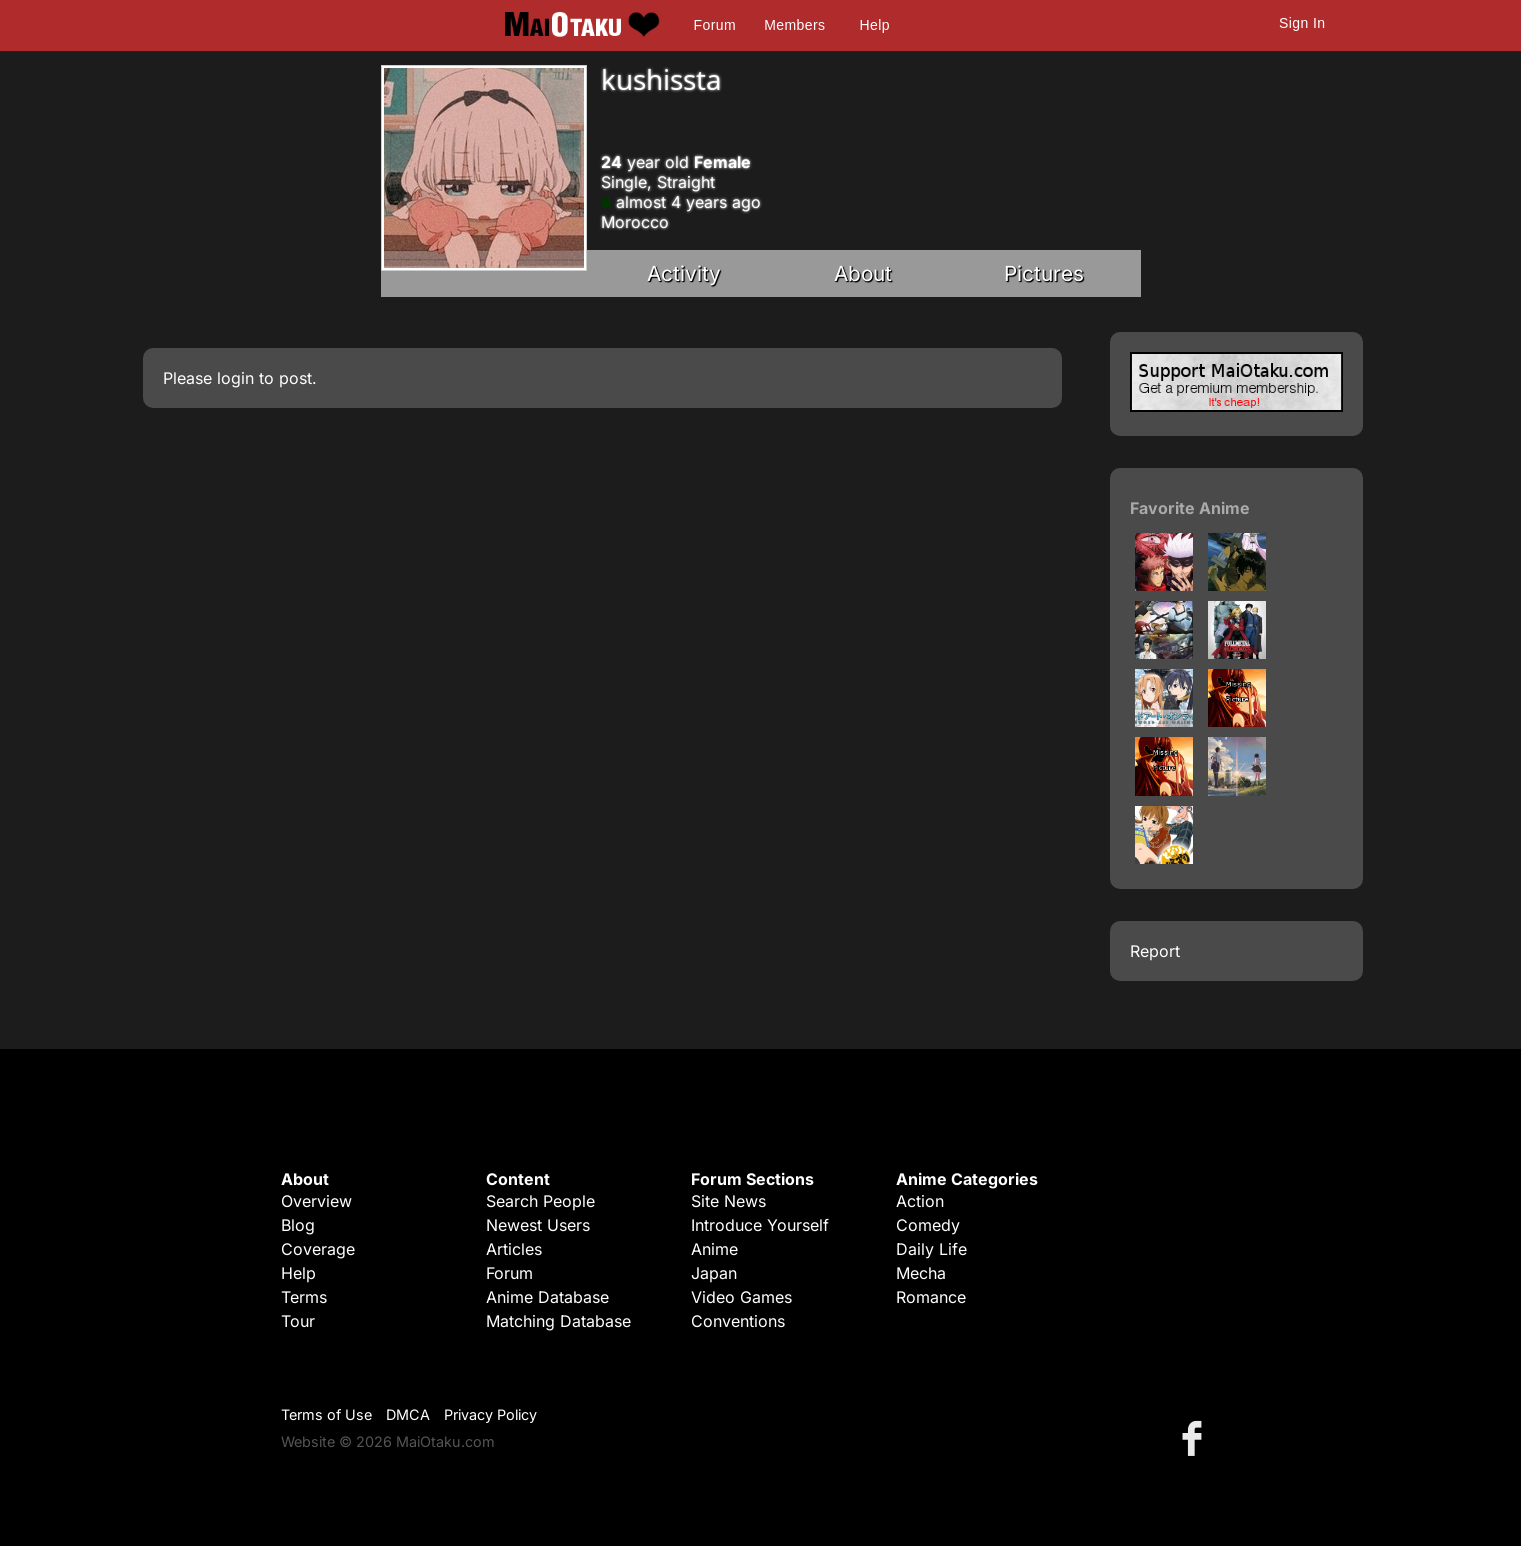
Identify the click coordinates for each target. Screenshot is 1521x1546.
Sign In (1302, 23)
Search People (540, 1201)
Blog (298, 1225)
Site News (728, 1201)
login (235, 378)
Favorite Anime (1190, 508)
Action (920, 1201)
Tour (298, 1321)
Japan (714, 1273)
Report (1155, 951)
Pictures (1044, 273)
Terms (304, 1297)
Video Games (741, 1297)
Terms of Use (326, 1414)
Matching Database (558, 1321)
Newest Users (538, 1225)
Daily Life (931, 1249)
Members (794, 25)
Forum (715, 25)
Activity (684, 273)
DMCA (408, 1414)
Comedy (928, 1225)
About (863, 273)
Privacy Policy (490, 1414)
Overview (316, 1201)
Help (875, 25)
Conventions (738, 1321)
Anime (714, 1249)
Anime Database (547, 1297)
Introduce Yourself (760, 1225)
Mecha (921, 1273)
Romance (931, 1297)
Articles (514, 1249)
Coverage (318, 1249)
